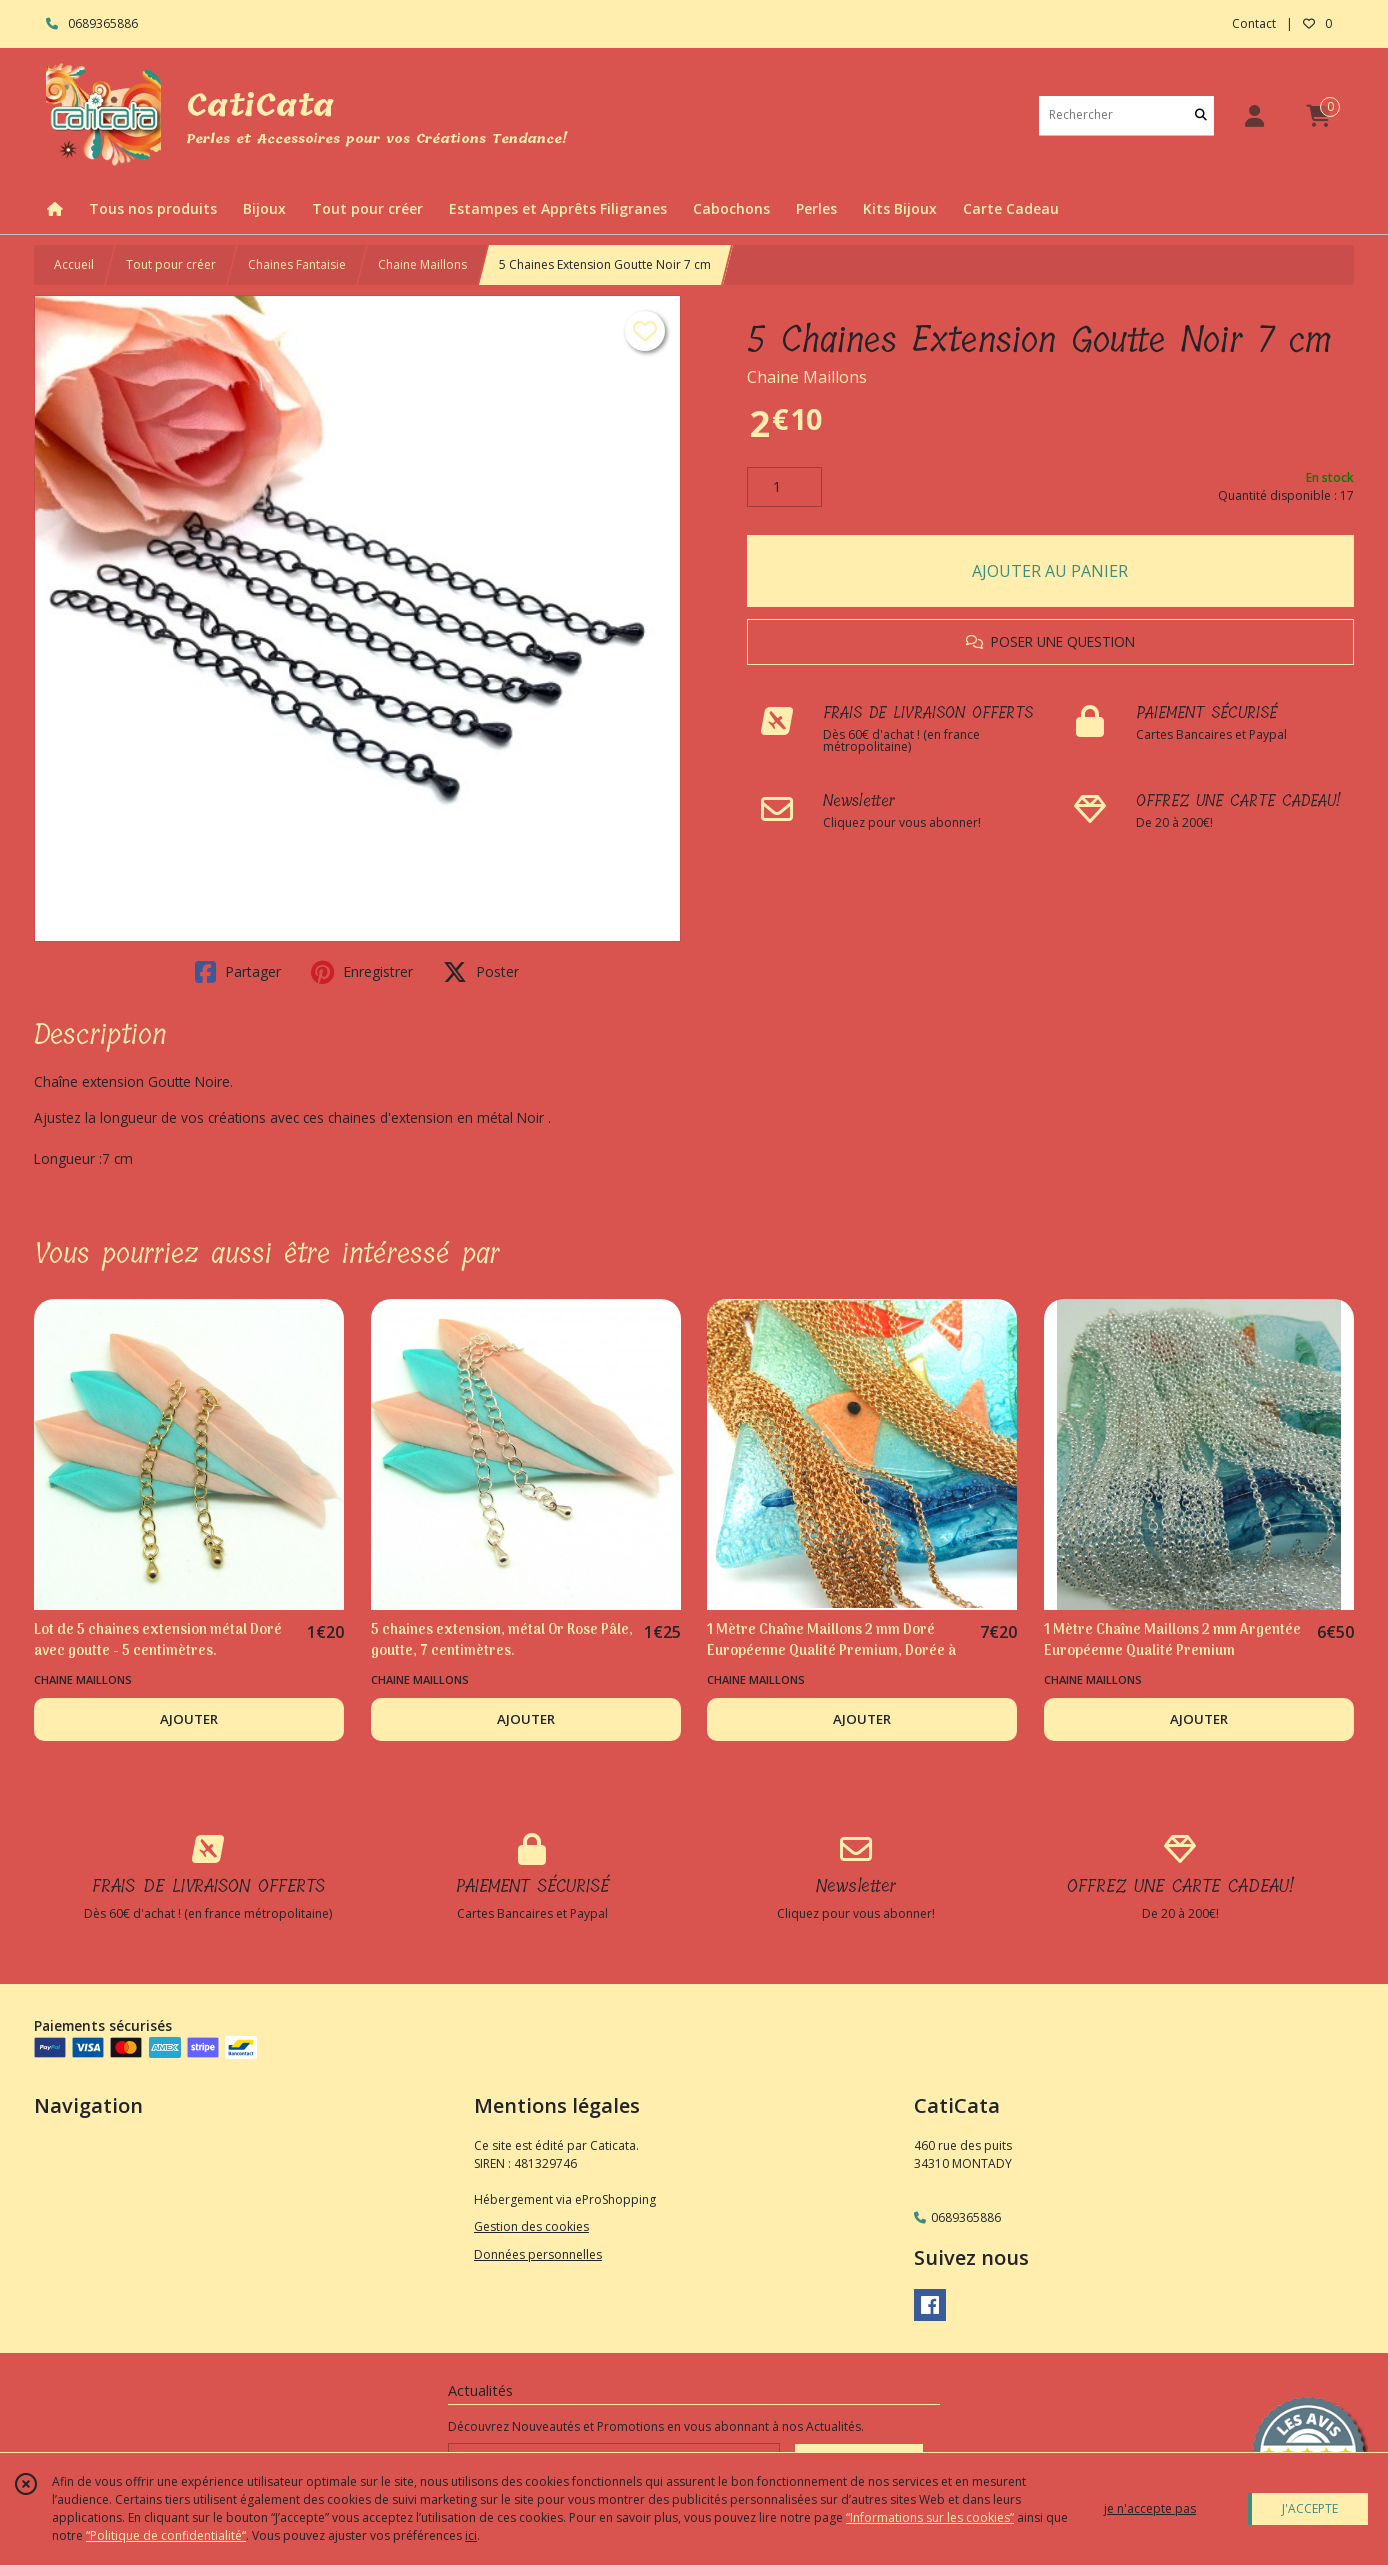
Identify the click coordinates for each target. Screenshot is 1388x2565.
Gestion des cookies (531, 2226)
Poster (481, 972)
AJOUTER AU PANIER (1050, 571)
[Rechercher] (1201, 115)
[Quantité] (784, 487)
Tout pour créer (171, 264)
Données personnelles (538, 2254)
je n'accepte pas (1150, 2508)
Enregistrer (362, 972)
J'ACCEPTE (1310, 2508)
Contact (1254, 23)
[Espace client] (1254, 115)
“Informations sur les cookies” (930, 2517)
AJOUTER (189, 1719)
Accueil (74, 264)
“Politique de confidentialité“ (166, 2535)
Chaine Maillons (422, 264)
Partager (238, 972)
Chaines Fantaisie (297, 264)
